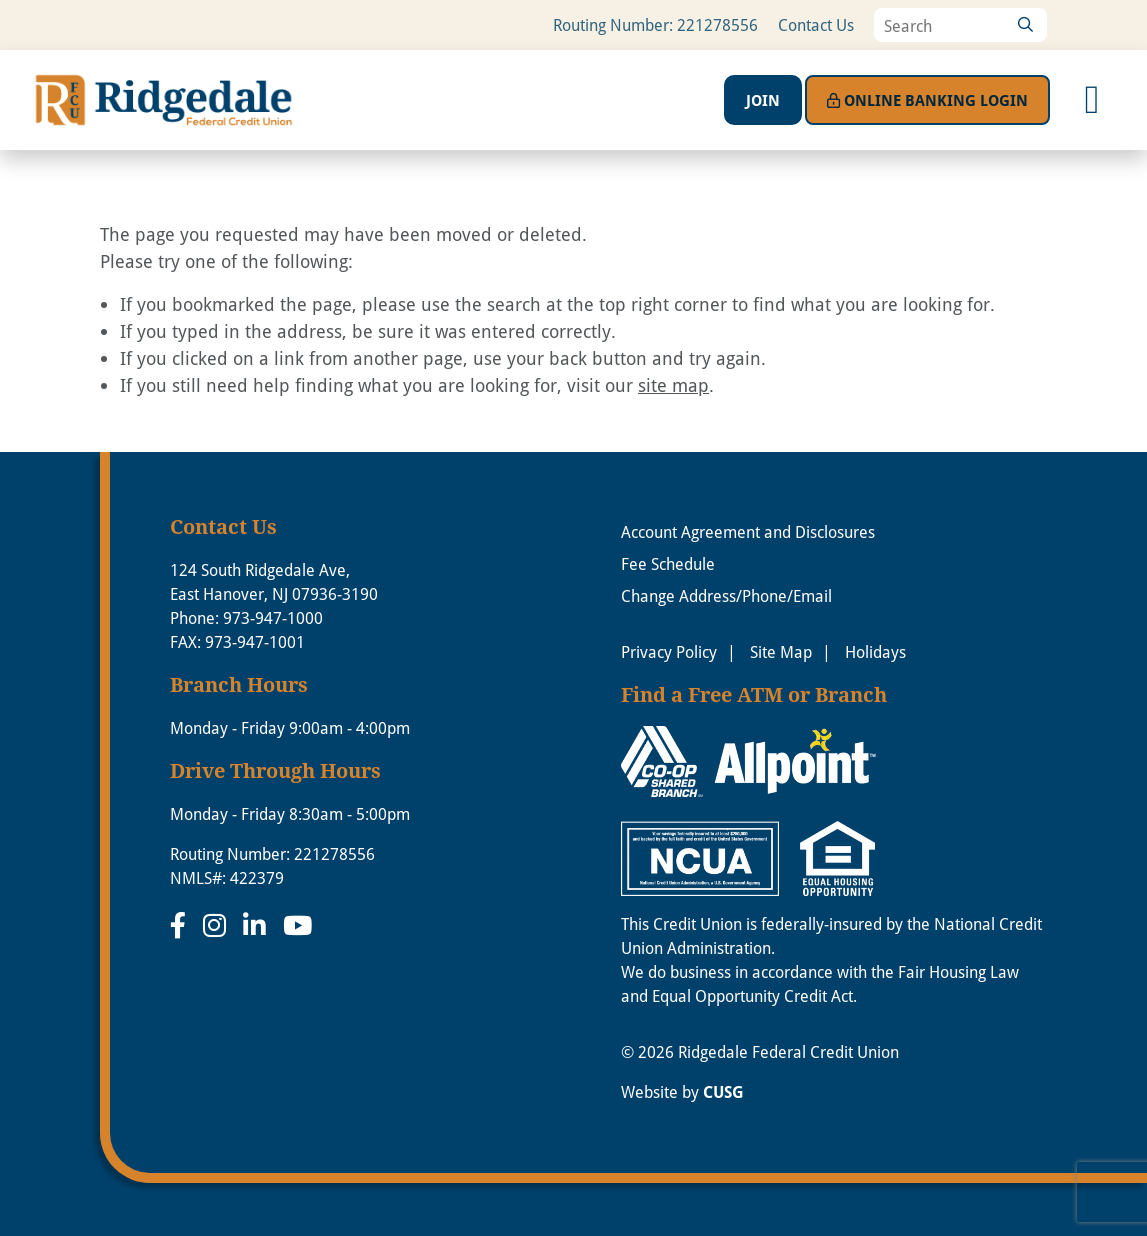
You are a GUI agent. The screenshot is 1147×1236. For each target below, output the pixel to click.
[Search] (1025, 25)
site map (673, 385)
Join (763, 100)
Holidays (875, 651)
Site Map (781, 651)
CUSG (723, 1092)
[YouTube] (297, 925)
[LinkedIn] (258, 925)
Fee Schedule (668, 563)
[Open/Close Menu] (1092, 100)
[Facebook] (181, 925)
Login (927, 100)
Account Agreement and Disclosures (748, 531)
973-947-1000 (273, 617)
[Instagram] (218, 925)
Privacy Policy (669, 651)
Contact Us (816, 24)
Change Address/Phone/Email (726, 595)
